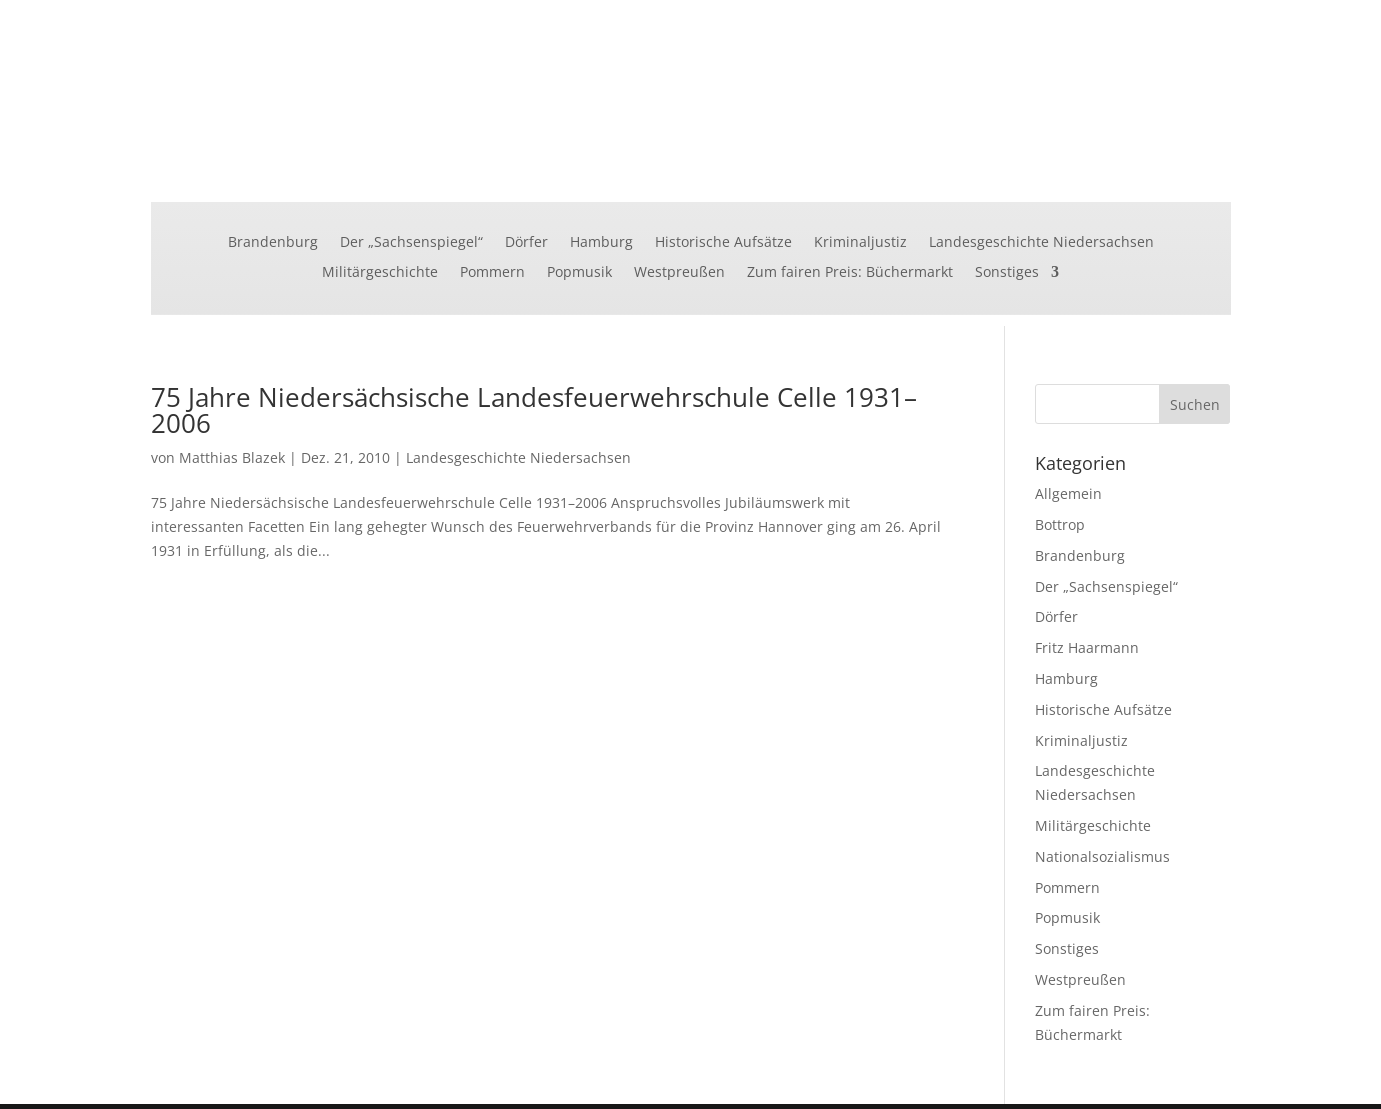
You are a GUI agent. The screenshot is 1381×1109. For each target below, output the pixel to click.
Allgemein (1068, 493)
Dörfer (526, 243)
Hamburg (601, 243)
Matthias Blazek (232, 457)
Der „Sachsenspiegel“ (411, 243)
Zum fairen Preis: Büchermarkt (850, 273)
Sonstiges (1007, 273)
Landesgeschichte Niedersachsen (1041, 243)
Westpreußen (679, 273)
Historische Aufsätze (723, 243)
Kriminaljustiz (860, 243)
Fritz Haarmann (1087, 647)
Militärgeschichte (380, 273)
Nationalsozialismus (1102, 856)
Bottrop (1060, 524)
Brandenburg (273, 243)
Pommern (492, 273)
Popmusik (579, 273)
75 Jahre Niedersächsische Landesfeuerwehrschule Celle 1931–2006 (534, 410)
